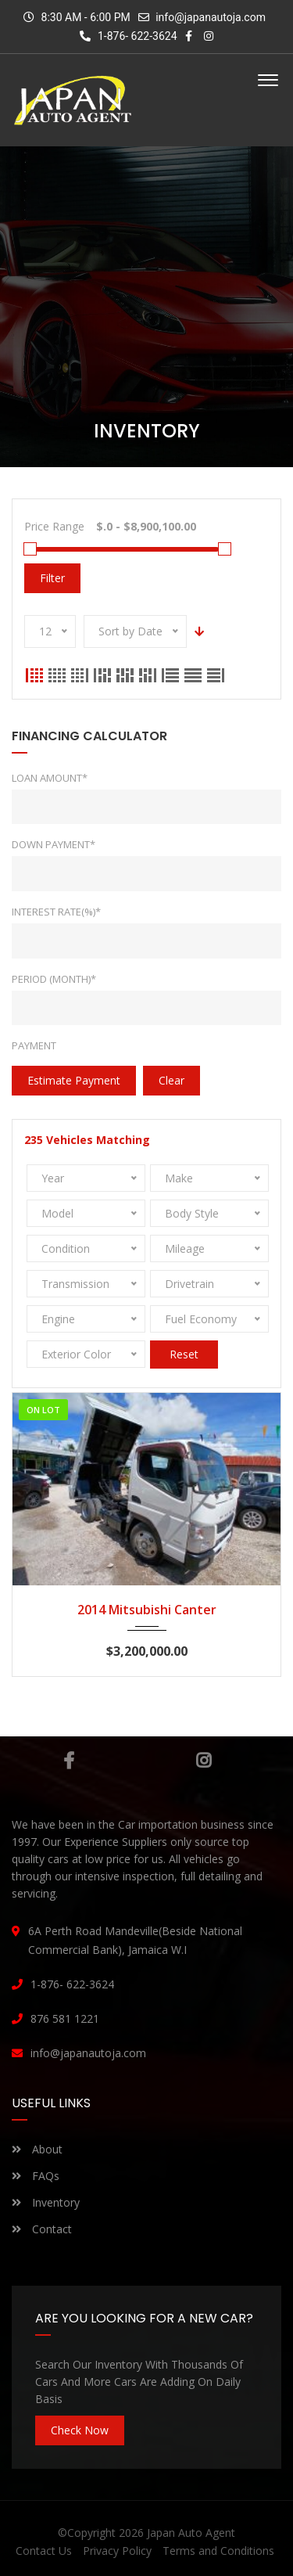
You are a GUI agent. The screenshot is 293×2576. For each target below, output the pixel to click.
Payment (34, 1045)
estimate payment (73, 1080)
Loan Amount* (50, 778)
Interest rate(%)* (56, 912)
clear (171, 1080)
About (37, 2149)
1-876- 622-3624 (128, 36)
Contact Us (44, 2550)
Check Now (80, 2430)
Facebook (68, 1760)
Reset (184, 1354)
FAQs (35, 2175)
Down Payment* (53, 844)
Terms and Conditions (218, 2550)
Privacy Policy (117, 2550)
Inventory (46, 2202)
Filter (52, 577)
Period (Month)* (54, 979)
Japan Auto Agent (191, 2532)
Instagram (203, 1760)
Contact (42, 2229)
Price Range (54, 526)
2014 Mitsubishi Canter (146, 1609)
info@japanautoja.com (210, 17)
